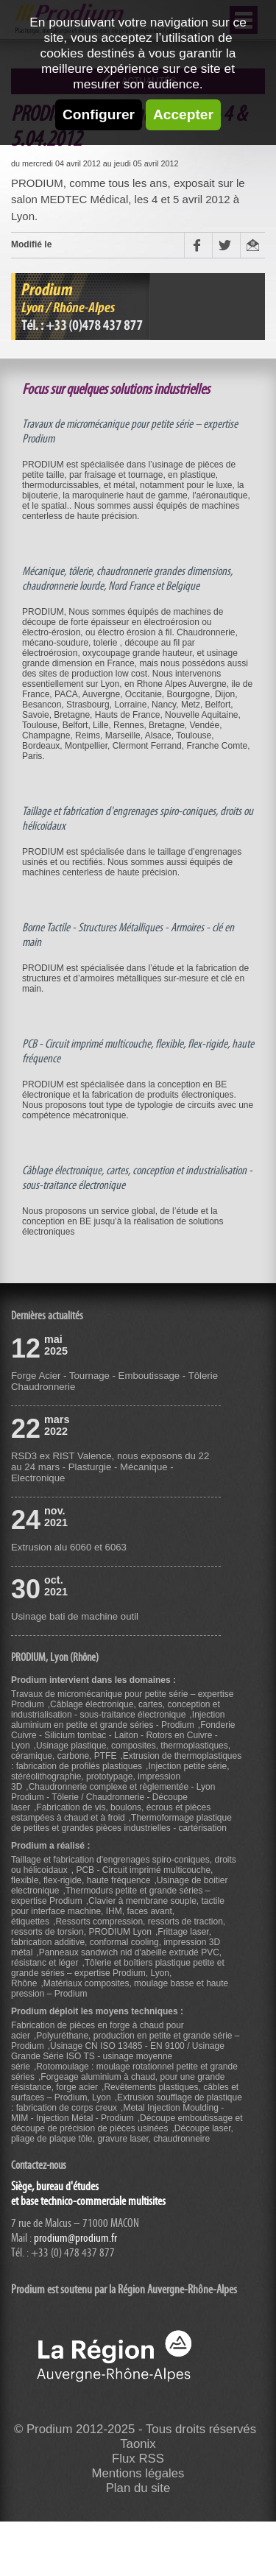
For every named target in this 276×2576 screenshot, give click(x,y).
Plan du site (138, 2488)
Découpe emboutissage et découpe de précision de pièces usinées (127, 2123)
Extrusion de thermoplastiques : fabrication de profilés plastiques (126, 1761)
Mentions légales (138, 2473)
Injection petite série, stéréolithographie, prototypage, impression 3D (120, 1776)
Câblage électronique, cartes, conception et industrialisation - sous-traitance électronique (115, 1709)
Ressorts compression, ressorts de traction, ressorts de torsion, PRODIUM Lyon (118, 1926)
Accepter (183, 114)
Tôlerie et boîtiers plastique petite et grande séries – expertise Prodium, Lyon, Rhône (117, 1973)
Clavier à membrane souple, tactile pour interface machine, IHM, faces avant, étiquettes (117, 1911)
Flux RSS (138, 2459)
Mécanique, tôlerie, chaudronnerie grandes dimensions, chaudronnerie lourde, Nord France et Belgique (127, 578)
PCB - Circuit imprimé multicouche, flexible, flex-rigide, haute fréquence (112, 1875)
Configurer (99, 114)
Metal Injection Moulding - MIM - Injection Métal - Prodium (117, 2113)
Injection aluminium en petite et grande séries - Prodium (118, 1719)
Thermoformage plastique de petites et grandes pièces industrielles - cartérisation (121, 1823)
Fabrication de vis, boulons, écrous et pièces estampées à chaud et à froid (110, 1812)
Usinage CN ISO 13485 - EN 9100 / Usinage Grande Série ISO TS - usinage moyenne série (117, 2056)
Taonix (138, 2444)
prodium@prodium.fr (75, 2238)
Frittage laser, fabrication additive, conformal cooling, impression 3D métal (115, 1942)
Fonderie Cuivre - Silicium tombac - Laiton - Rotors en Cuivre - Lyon (123, 1735)
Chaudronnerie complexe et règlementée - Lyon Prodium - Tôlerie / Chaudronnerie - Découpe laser (113, 1797)
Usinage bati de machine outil (74, 1616)
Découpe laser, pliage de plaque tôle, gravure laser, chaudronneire (122, 2133)
